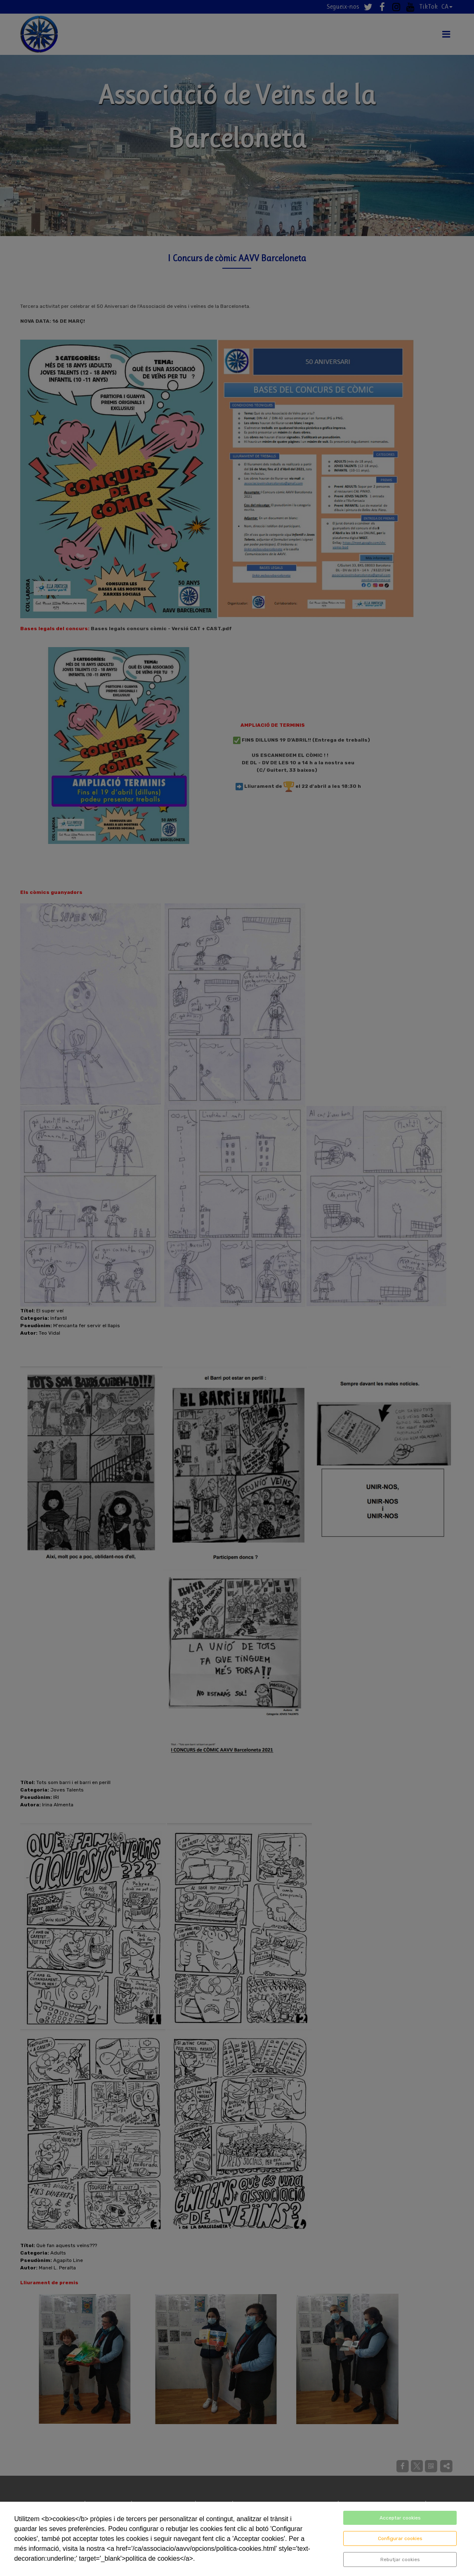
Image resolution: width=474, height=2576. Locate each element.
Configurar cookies (400, 2538)
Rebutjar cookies (400, 2559)
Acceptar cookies (400, 2518)
